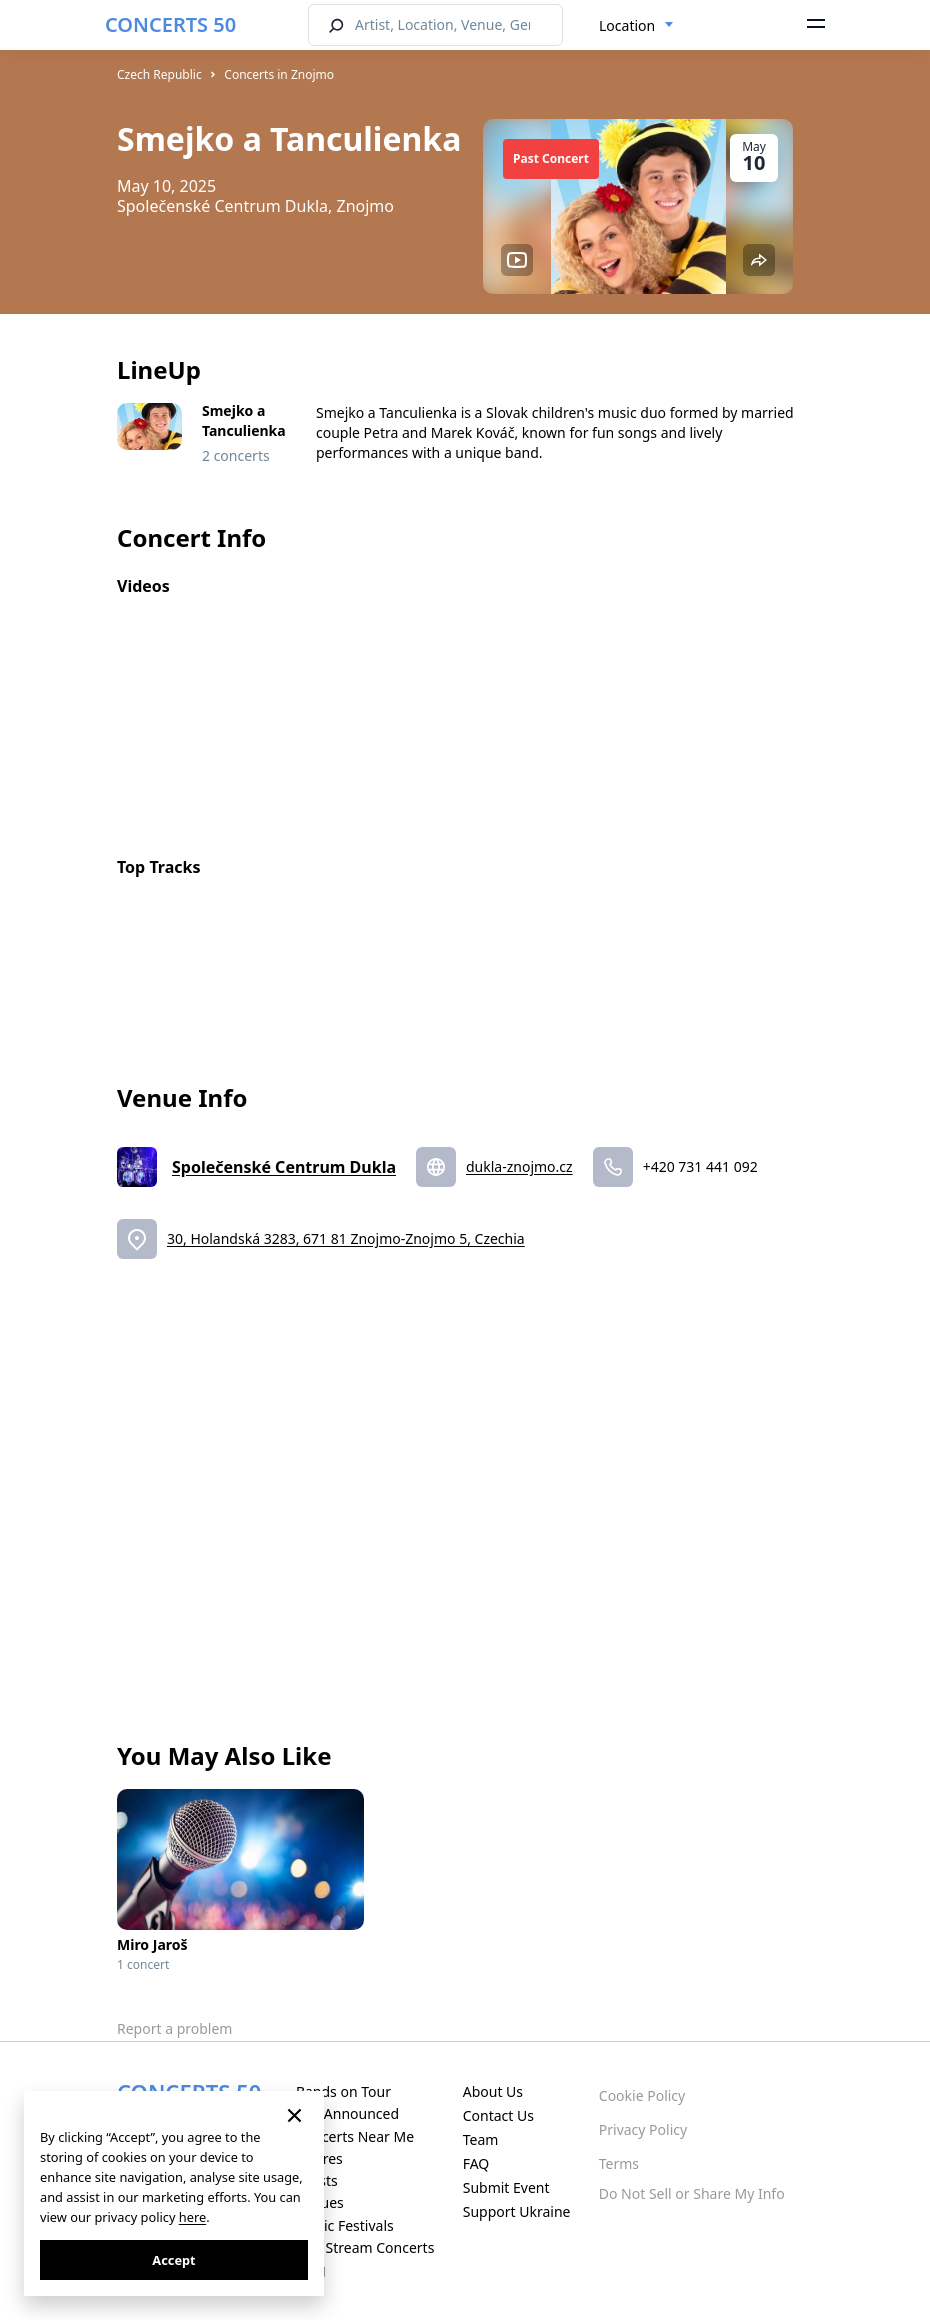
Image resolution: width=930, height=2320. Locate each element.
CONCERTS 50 (170, 24)
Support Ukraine (517, 2211)
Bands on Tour (343, 2091)
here (192, 2217)
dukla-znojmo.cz (519, 1166)
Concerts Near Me (355, 2136)
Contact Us (498, 2115)
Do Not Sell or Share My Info (692, 2193)
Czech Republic (159, 74)
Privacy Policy (643, 2129)
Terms (619, 2163)
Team (481, 2139)
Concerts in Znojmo (279, 74)
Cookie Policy (642, 2095)
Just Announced (347, 2113)
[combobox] (636, 26)
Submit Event (506, 2187)
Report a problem (174, 2028)
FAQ (476, 2163)
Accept (173, 2260)
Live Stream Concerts (365, 2247)
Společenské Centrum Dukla (284, 1167)
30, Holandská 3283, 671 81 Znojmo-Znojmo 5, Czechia (346, 1238)
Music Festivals (345, 2225)
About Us (493, 2091)
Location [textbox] (627, 25)
